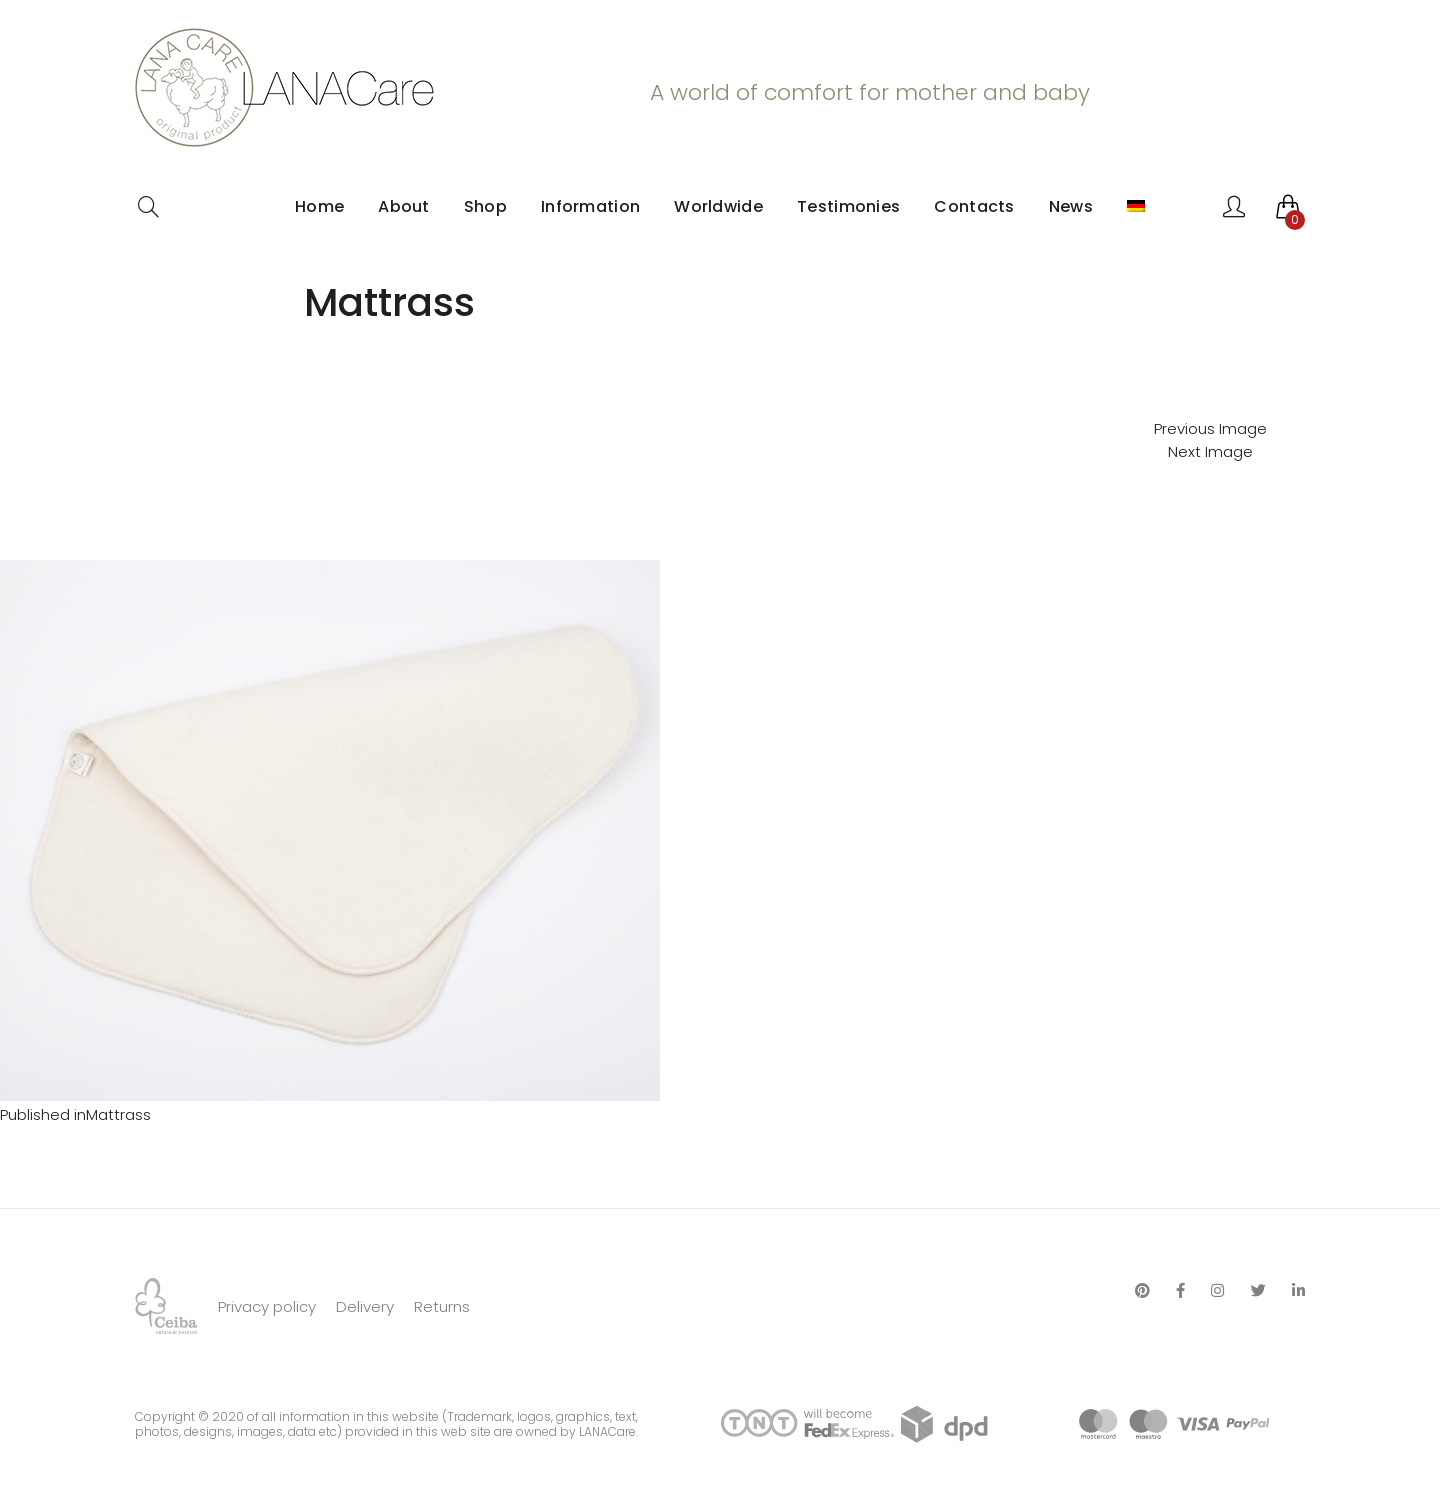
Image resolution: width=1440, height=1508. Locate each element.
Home (319, 206)
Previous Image (1210, 428)
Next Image (1210, 451)
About (404, 206)
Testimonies (848, 206)
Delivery (365, 1306)
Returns (442, 1306)
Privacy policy (267, 1306)
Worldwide (718, 206)
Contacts (974, 206)
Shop (485, 206)
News (1071, 206)
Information (590, 206)
